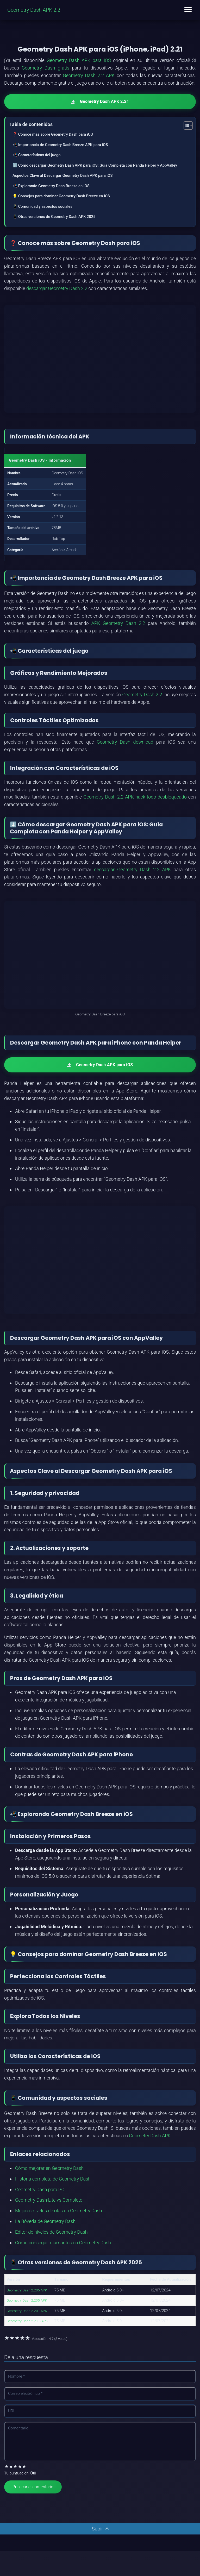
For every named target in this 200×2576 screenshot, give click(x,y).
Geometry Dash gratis (45, 67)
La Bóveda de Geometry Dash (45, 2221)
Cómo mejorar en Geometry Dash (49, 2168)
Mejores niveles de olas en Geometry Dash (58, 2210)
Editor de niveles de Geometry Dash (51, 2232)
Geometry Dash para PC (39, 2189)
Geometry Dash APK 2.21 (100, 101)
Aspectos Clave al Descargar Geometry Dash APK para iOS (62, 175)
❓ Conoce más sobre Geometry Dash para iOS (52, 134)
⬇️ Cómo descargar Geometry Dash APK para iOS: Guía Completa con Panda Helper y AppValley (94, 165)
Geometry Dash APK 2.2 (34, 10)
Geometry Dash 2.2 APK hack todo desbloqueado (135, 797)
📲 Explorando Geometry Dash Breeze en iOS (51, 185)
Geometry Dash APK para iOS (79, 60)
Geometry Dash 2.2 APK (89, 75)
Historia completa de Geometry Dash (53, 2179)
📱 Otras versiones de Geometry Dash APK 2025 (54, 216)
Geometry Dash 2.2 (142, 694)
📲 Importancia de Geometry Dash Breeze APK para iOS (60, 144)
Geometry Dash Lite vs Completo (49, 2200)
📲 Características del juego (36, 155)
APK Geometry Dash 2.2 (118, 623)
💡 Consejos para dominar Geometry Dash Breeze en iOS (61, 196)
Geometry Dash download (125, 742)
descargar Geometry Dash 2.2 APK (132, 869)
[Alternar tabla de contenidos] (185, 125)
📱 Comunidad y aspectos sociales (42, 206)
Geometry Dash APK (150, 2135)
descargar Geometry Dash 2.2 (56, 288)
